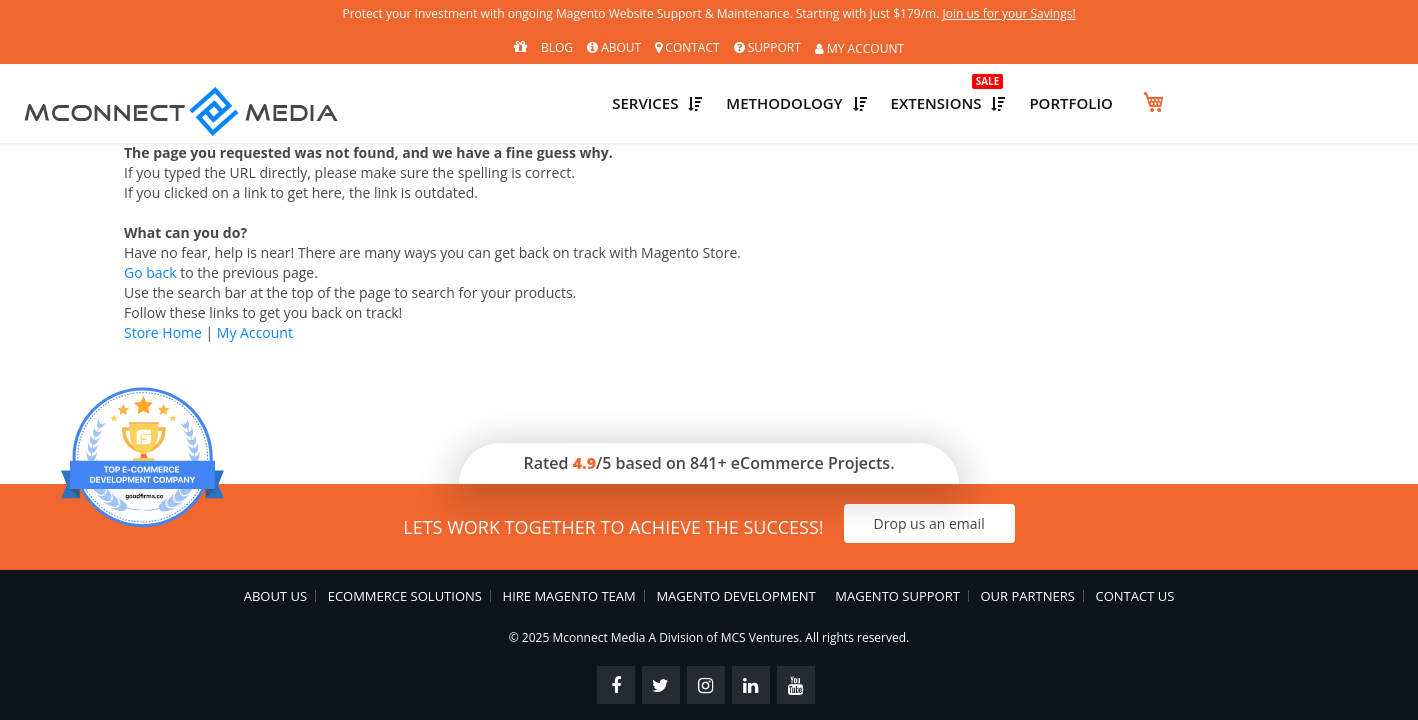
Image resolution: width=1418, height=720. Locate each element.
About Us (274, 589)
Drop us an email (952, 516)
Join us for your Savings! (1083, 15)
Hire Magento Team (568, 589)
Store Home (163, 325)
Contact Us (1135, 589)
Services (825, 100)
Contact (687, 47)
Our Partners (1028, 589)
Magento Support (898, 589)
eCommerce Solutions (404, 589)
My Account (255, 325)
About (614, 47)
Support (767, 47)
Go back (150, 265)
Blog (557, 47)
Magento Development (735, 589)
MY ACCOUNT (859, 49)
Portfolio (1299, 100)
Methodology (985, 100)
